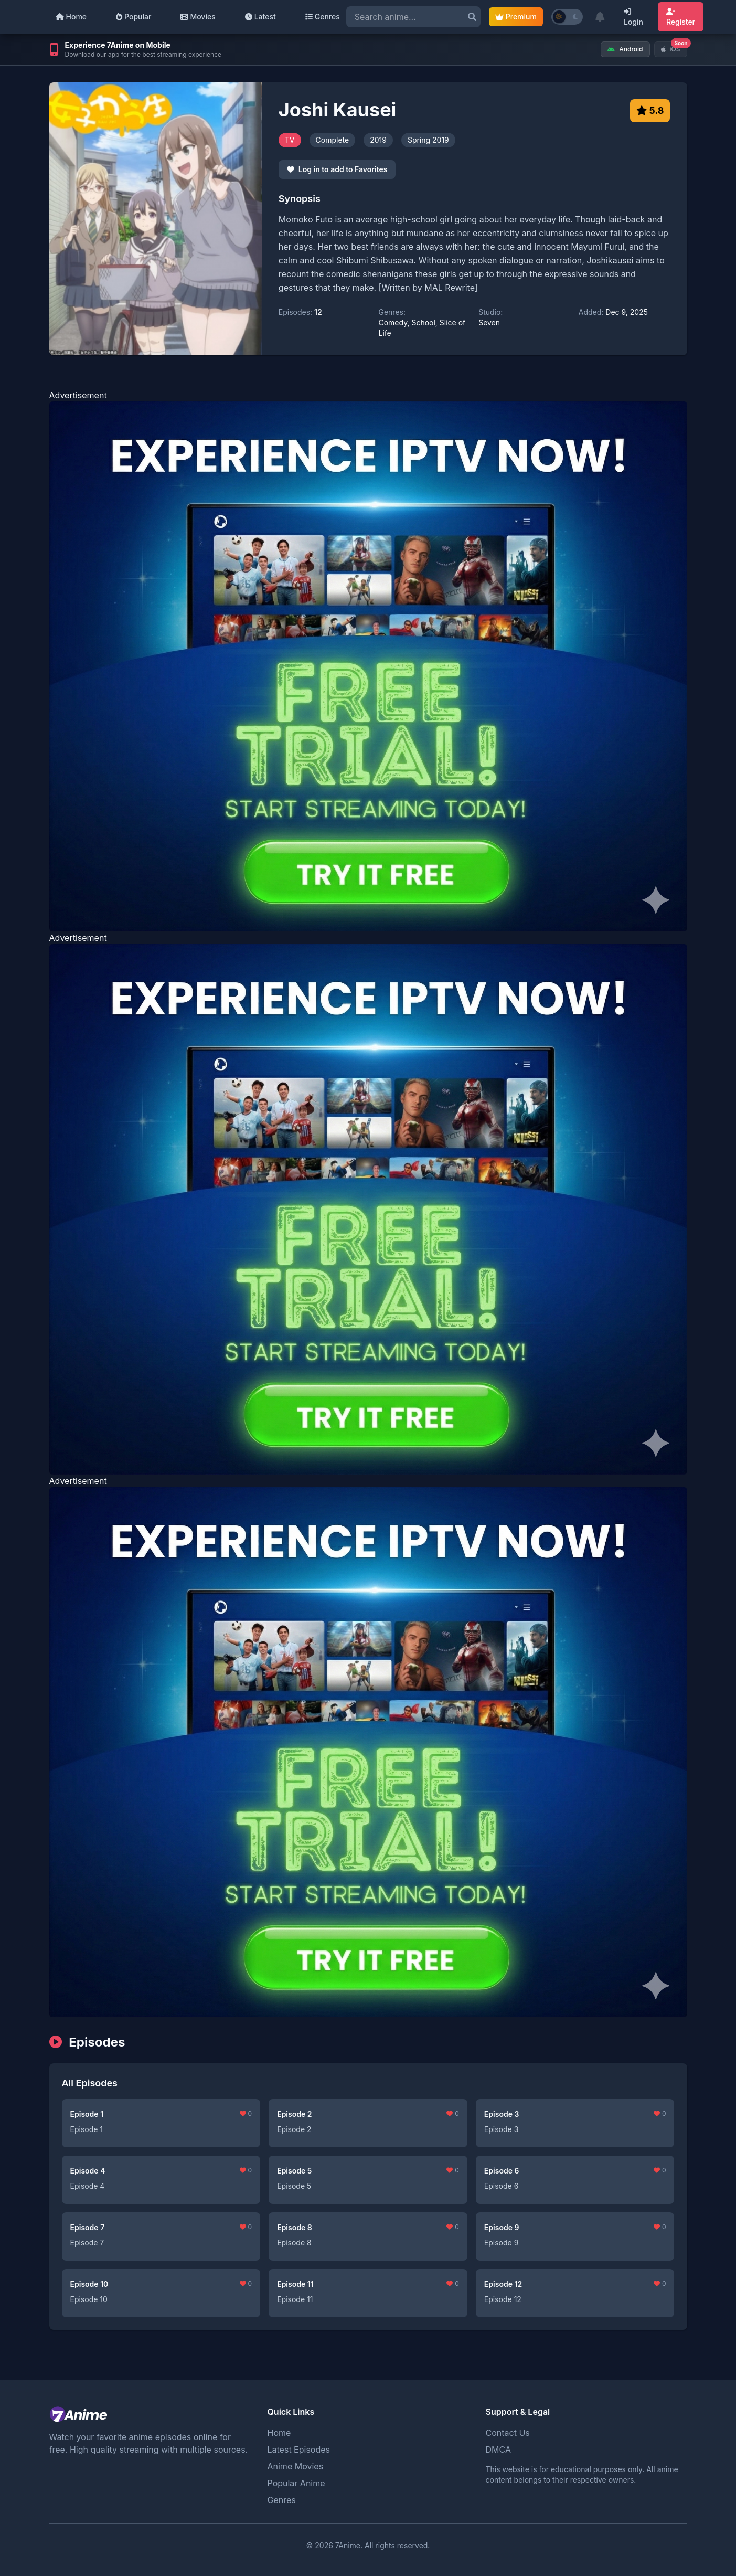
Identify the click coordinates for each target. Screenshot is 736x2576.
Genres (322, 16)
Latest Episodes (299, 2449)
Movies (197, 16)
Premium (516, 16)
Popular (133, 16)
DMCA (498, 2449)
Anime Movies (296, 2466)
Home (71, 16)
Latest (260, 16)
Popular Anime (296, 2483)
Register (680, 17)
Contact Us (508, 2432)
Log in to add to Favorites (337, 169)
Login (633, 17)
